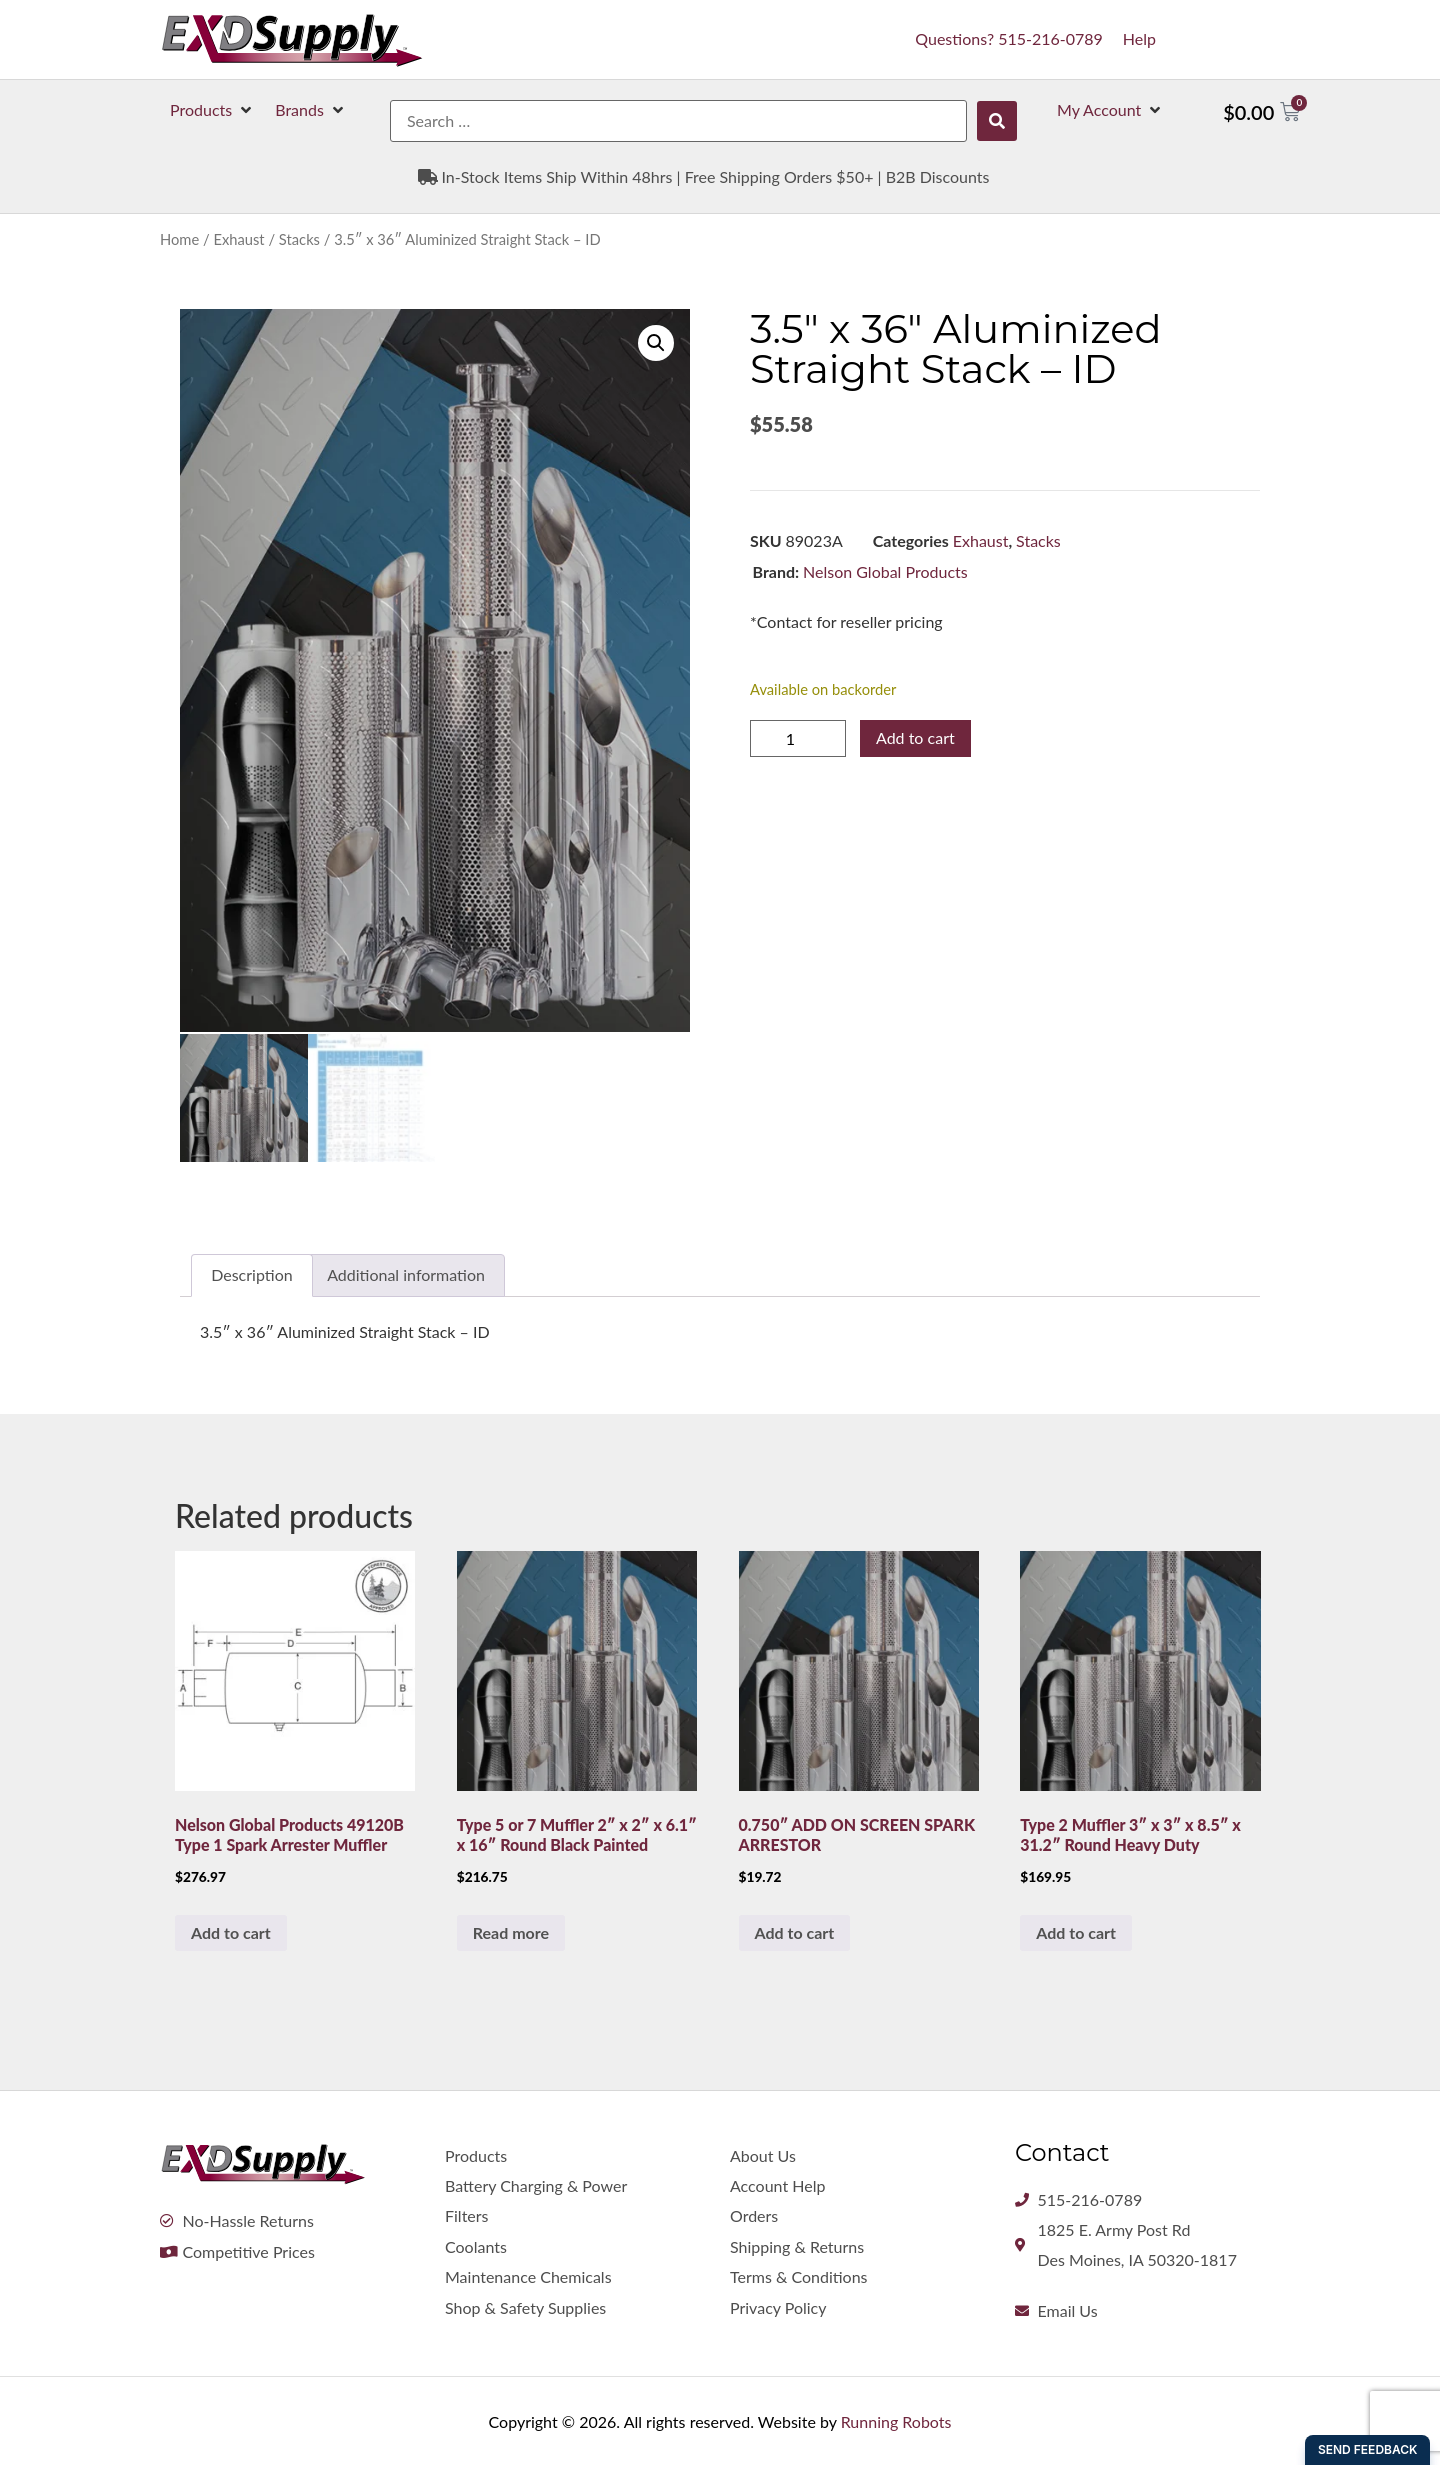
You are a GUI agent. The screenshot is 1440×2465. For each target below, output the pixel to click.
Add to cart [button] (231, 1929)
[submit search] (997, 121)
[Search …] (678, 121)
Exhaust (238, 239)
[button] (212, 110)
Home (179, 239)
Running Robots (896, 2419)
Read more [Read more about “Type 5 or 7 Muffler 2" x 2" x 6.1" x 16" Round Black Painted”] (511, 1929)
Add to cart (915, 737)
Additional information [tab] (406, 1272)
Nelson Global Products (885, 571)
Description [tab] (251, 1272)
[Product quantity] (798, 738)
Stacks (299, 239)
